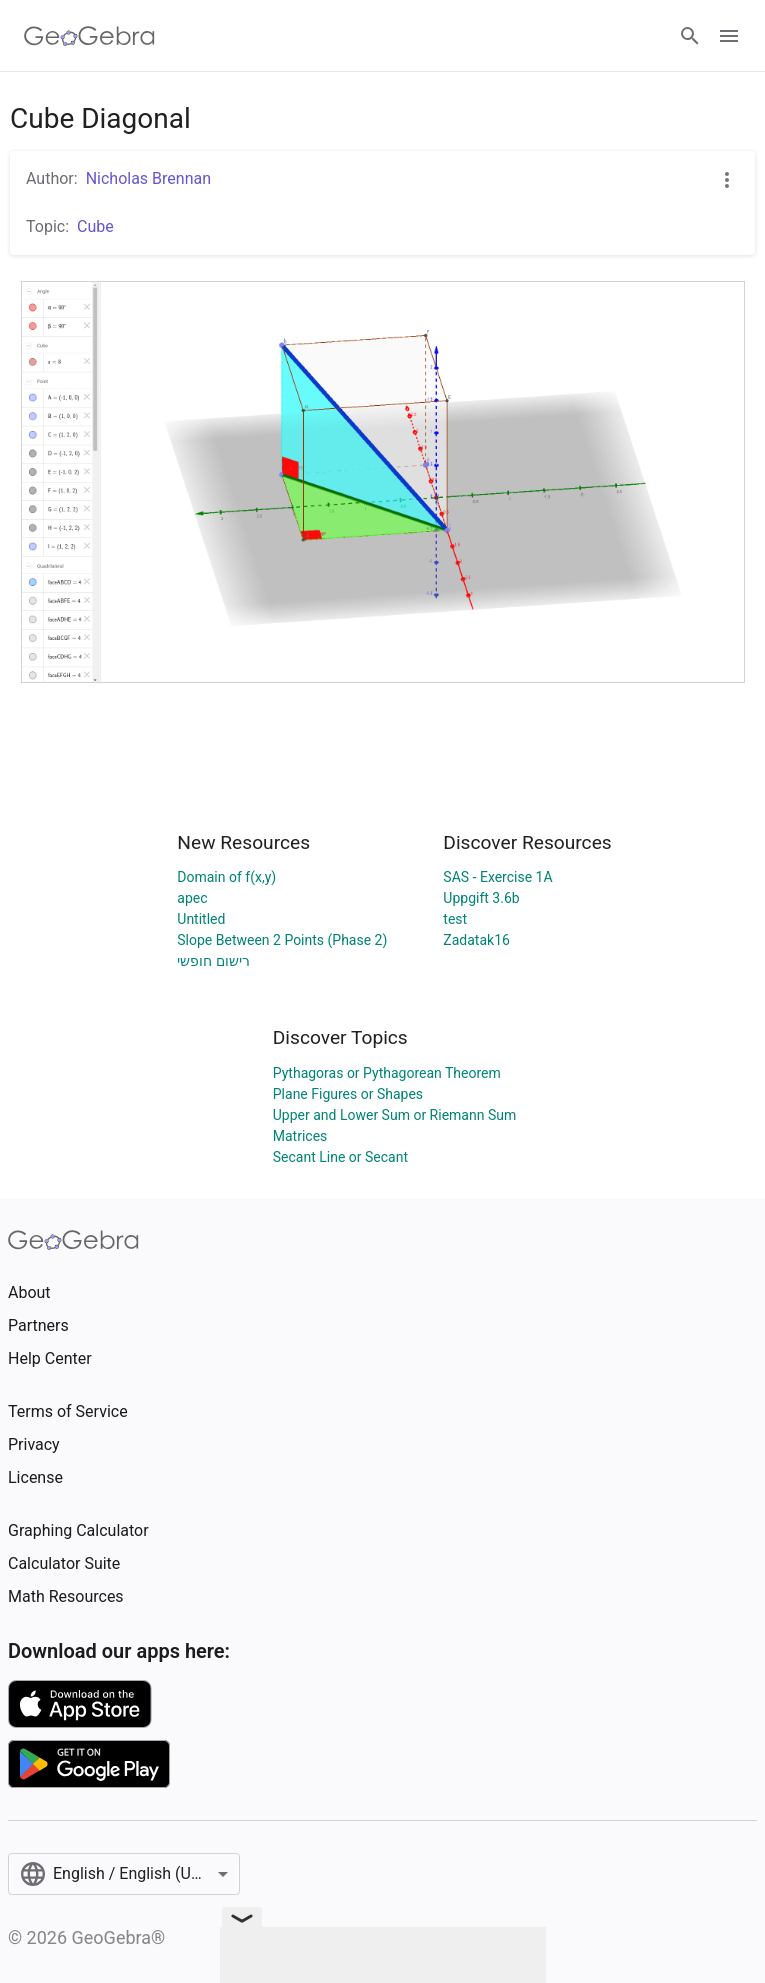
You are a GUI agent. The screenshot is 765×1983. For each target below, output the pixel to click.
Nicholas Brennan (148, 178)
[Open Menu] (729, 36)
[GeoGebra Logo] (89, 36)
